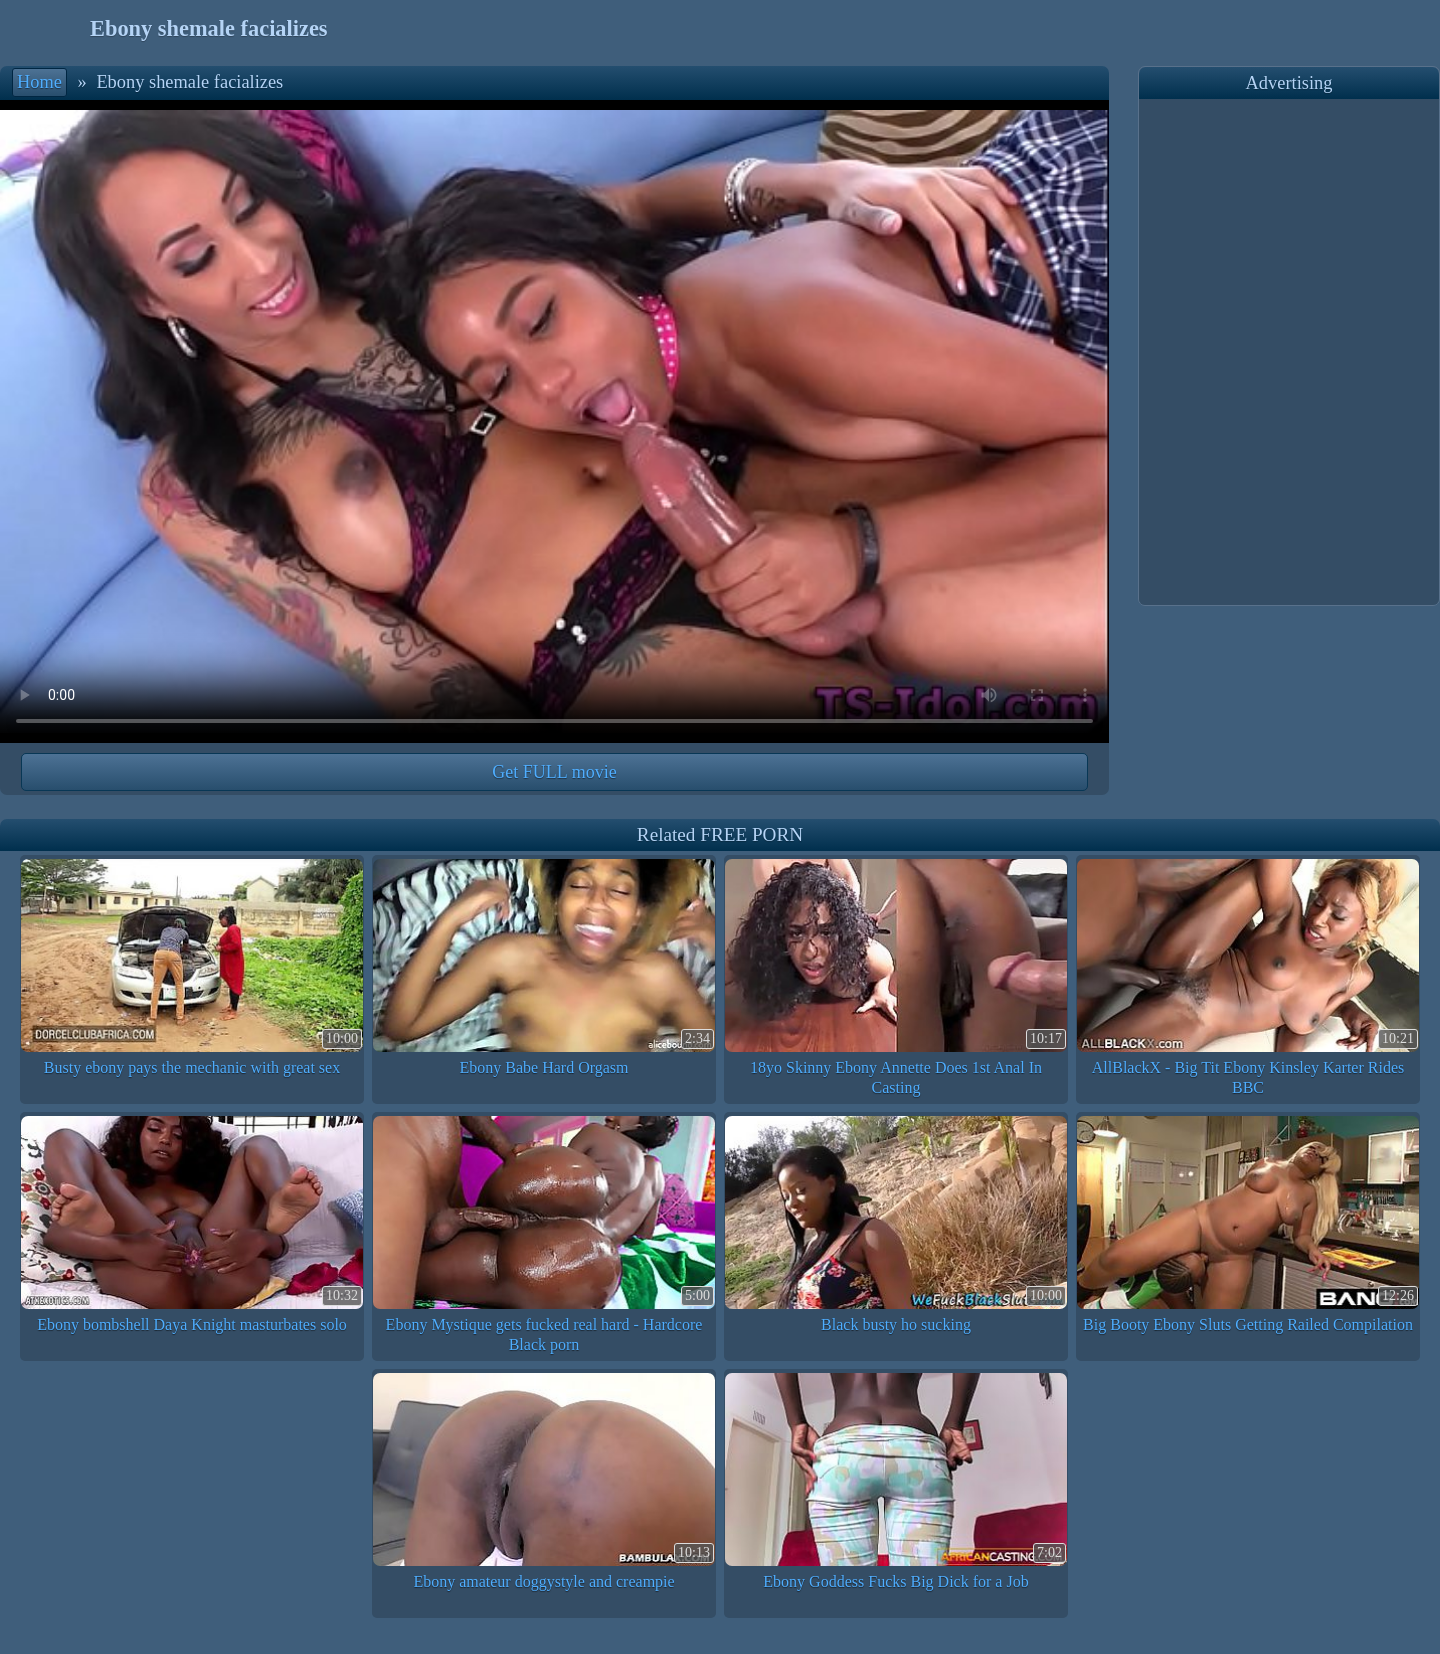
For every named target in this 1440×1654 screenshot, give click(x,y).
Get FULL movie (554, 772)
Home (39, 82)
